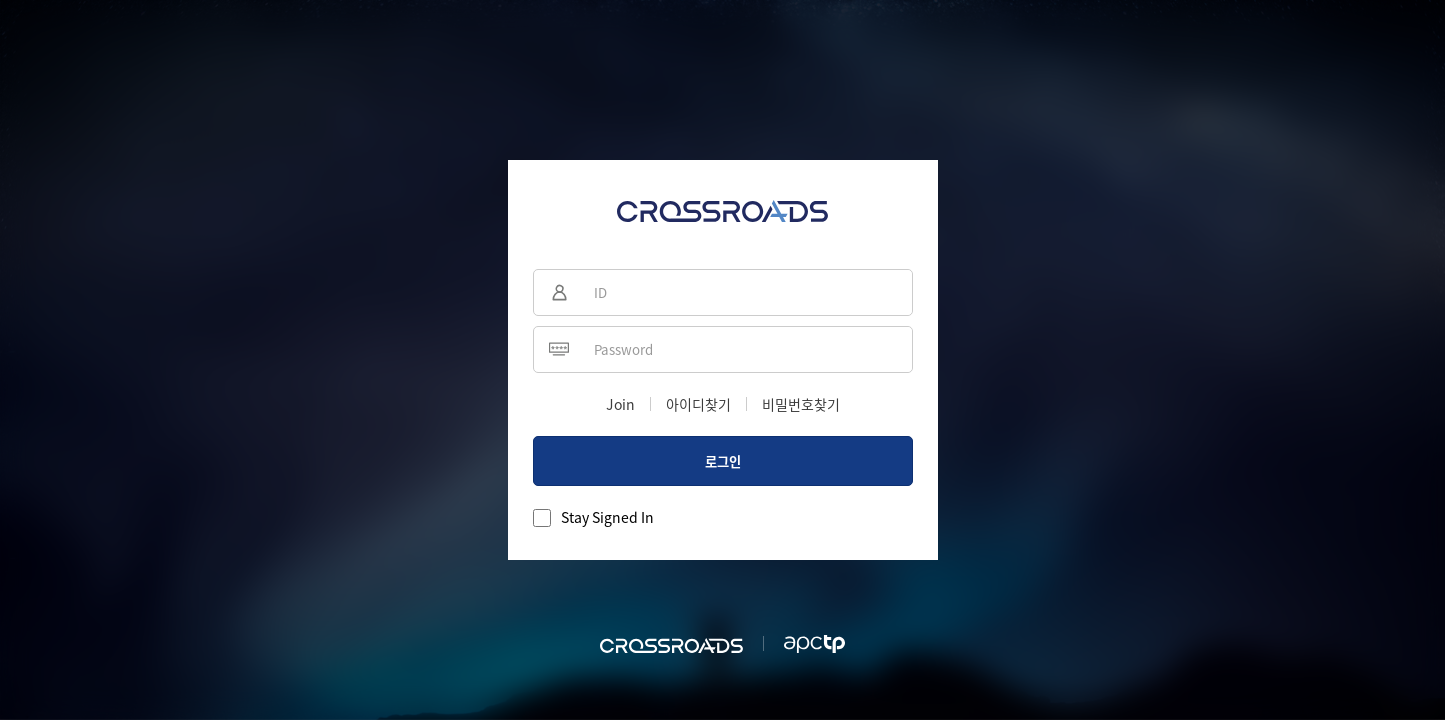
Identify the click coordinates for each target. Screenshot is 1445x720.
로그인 (723, 461)
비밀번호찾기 (801, 404)
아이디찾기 (698, 404)
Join (620, 404)
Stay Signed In (607, 517)
